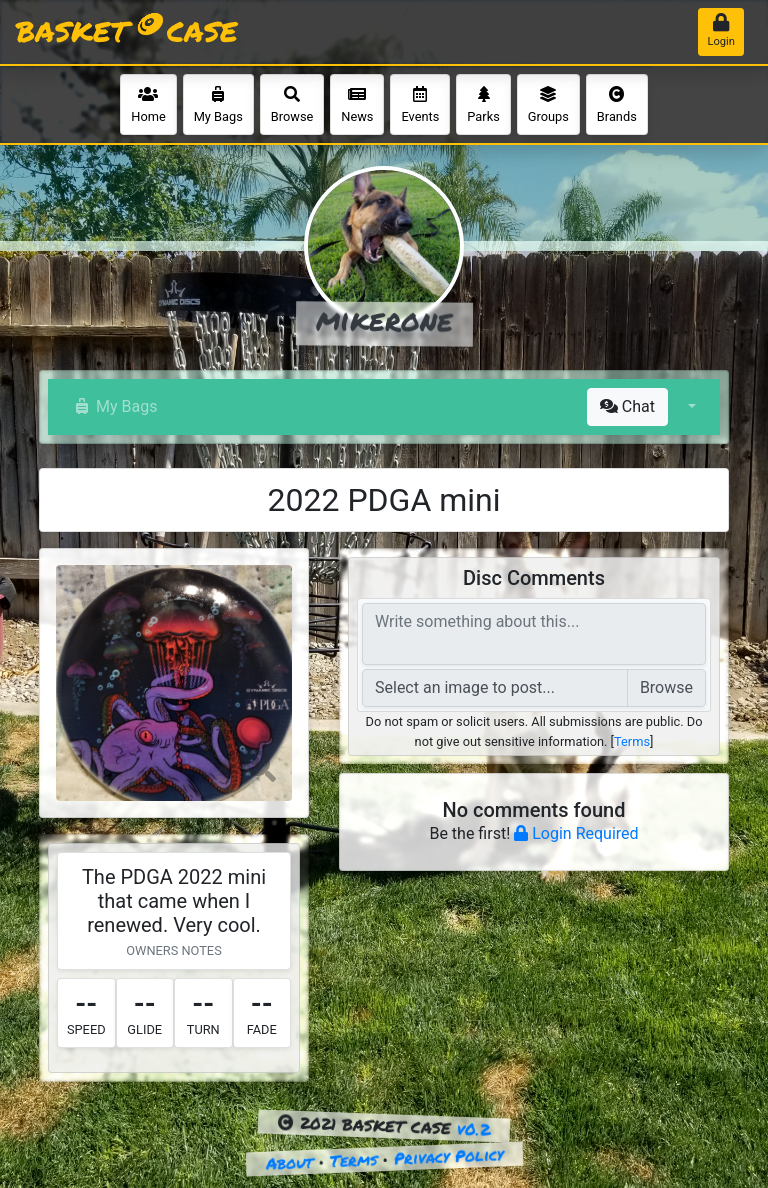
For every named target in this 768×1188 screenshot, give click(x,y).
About (289, 1162)
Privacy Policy (448, 1156)
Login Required (576, 833)
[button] (690, 407)
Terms (632, 741)
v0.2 (474, 1129)
